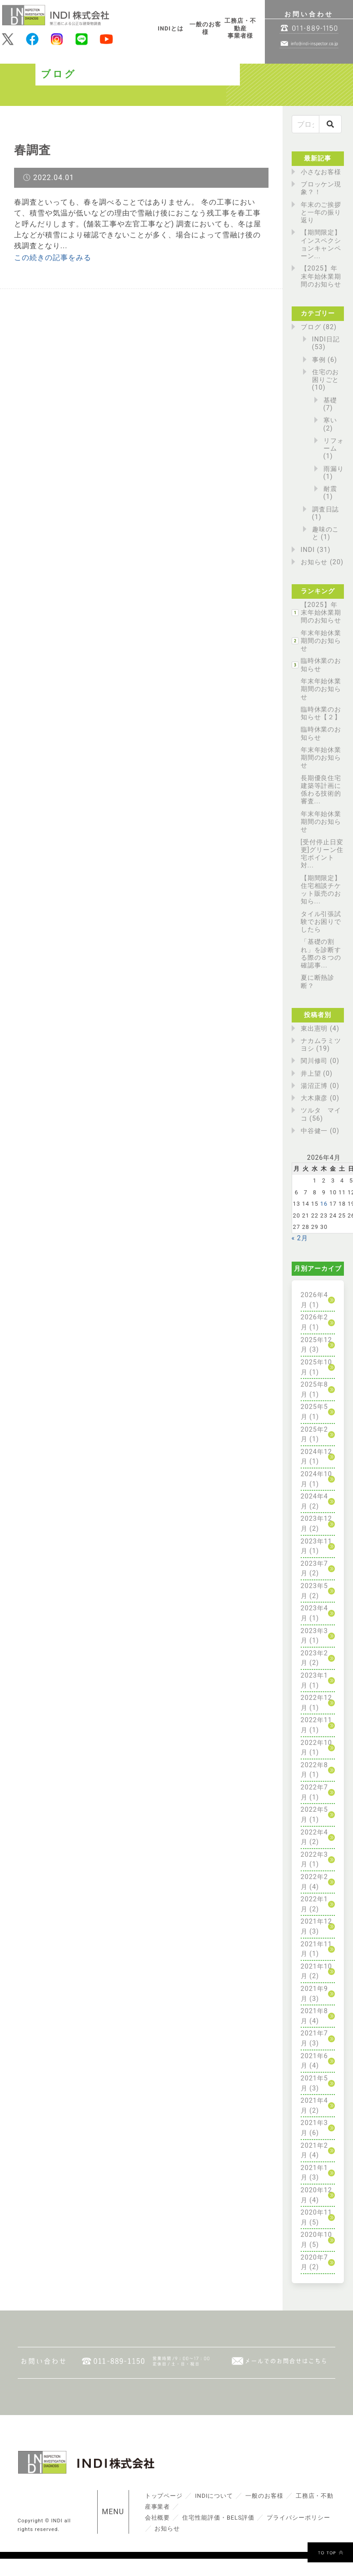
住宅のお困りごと (325, 376)
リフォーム (333, 444)
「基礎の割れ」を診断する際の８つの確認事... (321, 953)
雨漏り (333, 469)
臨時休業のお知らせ (321, 664)
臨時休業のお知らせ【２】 (321, 713)
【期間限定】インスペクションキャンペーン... (321, 244)
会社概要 (157, 2517)
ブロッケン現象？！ (321, 188)
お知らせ (314, 562)
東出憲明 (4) (320, 1028)
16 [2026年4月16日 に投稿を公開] (324, 1203)
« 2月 (300, 1238)
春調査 (32, 150)
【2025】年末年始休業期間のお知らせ (321, 276)
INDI (308, 550)
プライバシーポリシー (298, 2517)
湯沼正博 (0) (320, 1086)
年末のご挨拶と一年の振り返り (321, 213)
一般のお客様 (205, 28)
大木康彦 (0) (320, 1098)
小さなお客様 (321, 172)
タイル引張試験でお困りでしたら (321, 922)
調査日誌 (325, 509)
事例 (319, 360)
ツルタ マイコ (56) (321, 1114)
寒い (330, 420)
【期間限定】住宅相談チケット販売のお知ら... (321, 890)
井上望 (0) (317, 1074)
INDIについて (214, 2495)
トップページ (164, 2495)
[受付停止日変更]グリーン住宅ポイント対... (322, 854)
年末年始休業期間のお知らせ (321, 641)
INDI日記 (326, 339)
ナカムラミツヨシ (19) (321, 1044)
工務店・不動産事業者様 (240, 28)
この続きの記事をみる (52, 257)
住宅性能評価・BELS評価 (218, 2517)
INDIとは (171, 28)
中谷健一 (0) (320, 1131)
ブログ (311, 327)
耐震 (330, 489)
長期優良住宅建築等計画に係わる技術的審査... (321, 790)
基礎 (330, 400)
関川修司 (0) (320, 1061)
